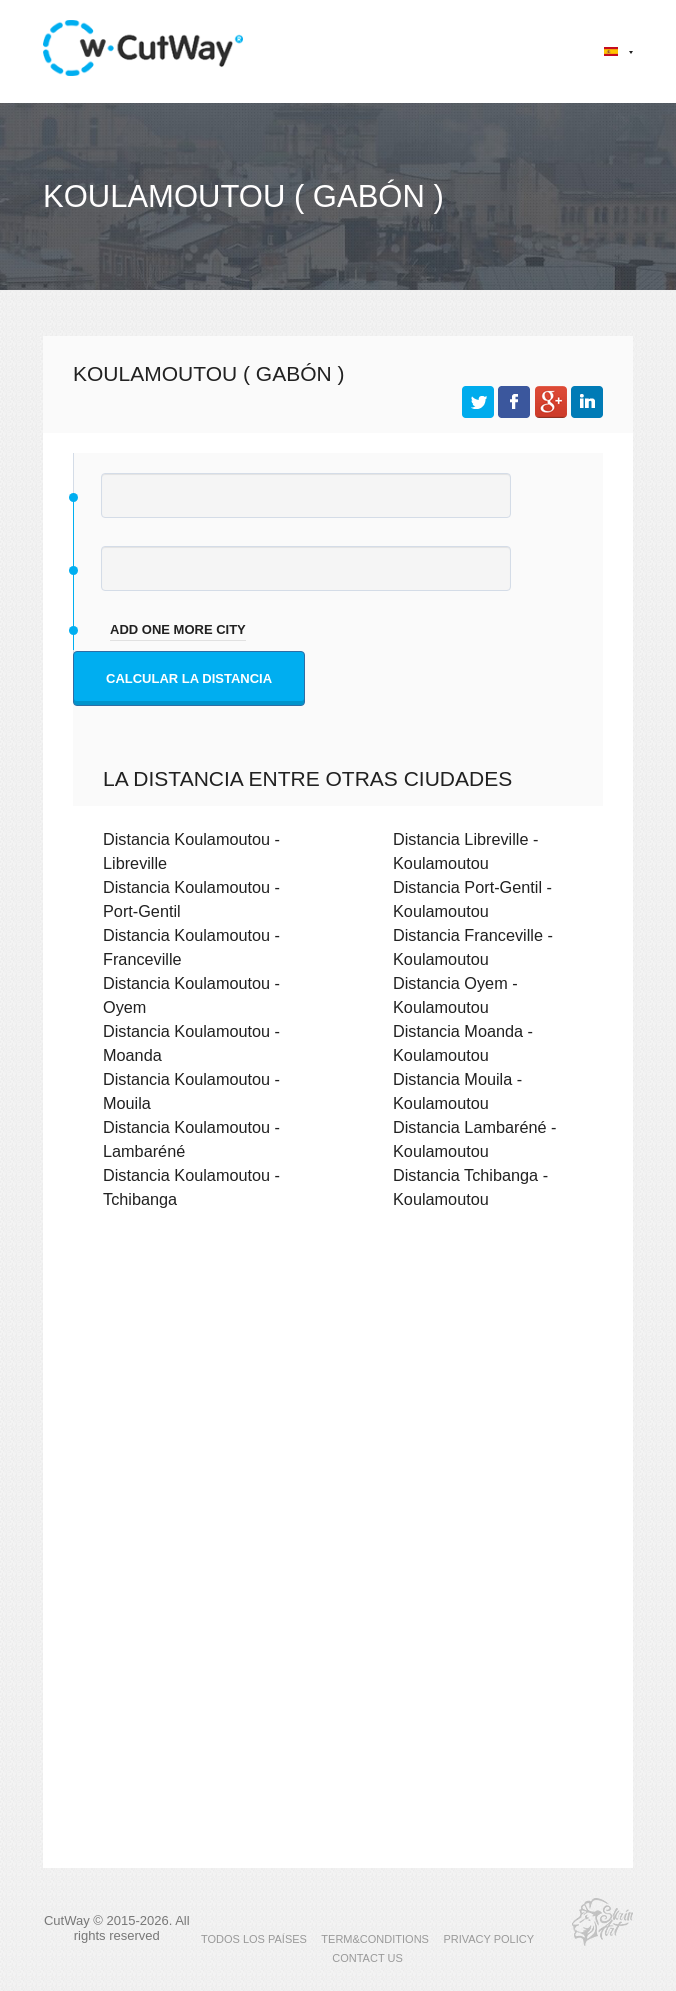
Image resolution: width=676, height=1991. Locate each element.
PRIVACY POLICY (488, 1939)
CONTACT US (367, 1958)
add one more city (178, 629)
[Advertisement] (338, 1399)
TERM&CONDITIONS (375, 1939)
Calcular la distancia (189, 678)
